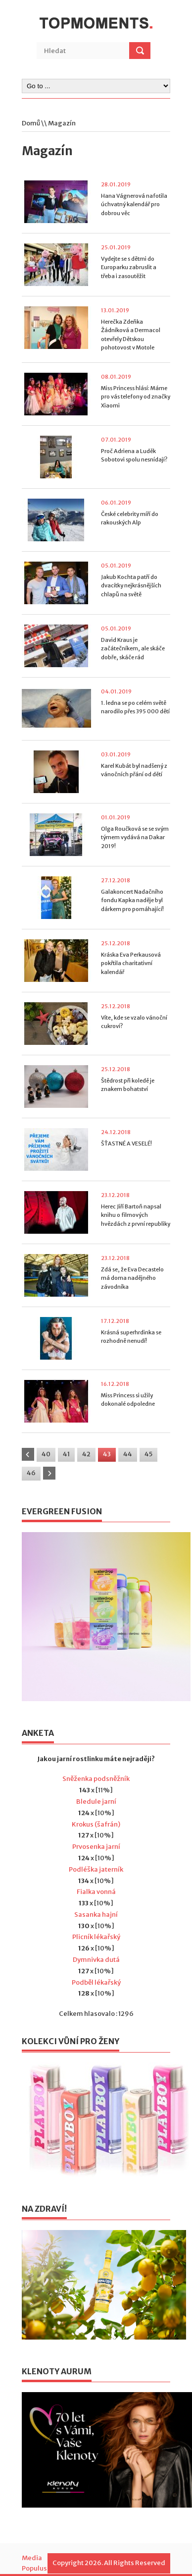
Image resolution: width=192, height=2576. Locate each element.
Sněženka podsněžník (96, 1779)
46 (31, 1473)
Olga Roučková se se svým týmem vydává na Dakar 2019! (135, 837)
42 (86, 1454)
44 (127, 1454)
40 (46, 1454)
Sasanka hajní (96, 1914)
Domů (31, 123)
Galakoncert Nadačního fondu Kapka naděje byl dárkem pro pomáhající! (132, 900)
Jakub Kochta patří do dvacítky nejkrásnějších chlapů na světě (131, 585)
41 (66, 1454)
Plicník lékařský (96, 1937)
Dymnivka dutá (96, 1959)
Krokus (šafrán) (96, 1824)
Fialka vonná (96, 1892)
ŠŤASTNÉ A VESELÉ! (126, 1143)
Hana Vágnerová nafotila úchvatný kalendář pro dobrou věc (134, 204)
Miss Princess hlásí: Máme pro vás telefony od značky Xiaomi (135, 397)
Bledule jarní (96, 1801)
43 (107, 1454)
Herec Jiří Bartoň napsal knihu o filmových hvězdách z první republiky (135, 1215)
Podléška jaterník (96, 1869)
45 (148, 1454)
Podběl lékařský (96, 1982)
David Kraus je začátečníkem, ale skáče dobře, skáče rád (133, 648)
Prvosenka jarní (96, 1846)
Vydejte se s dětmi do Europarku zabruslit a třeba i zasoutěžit (128, 267)
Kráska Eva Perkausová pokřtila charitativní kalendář (131, 963)
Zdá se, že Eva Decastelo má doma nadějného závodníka (132, 1278)
